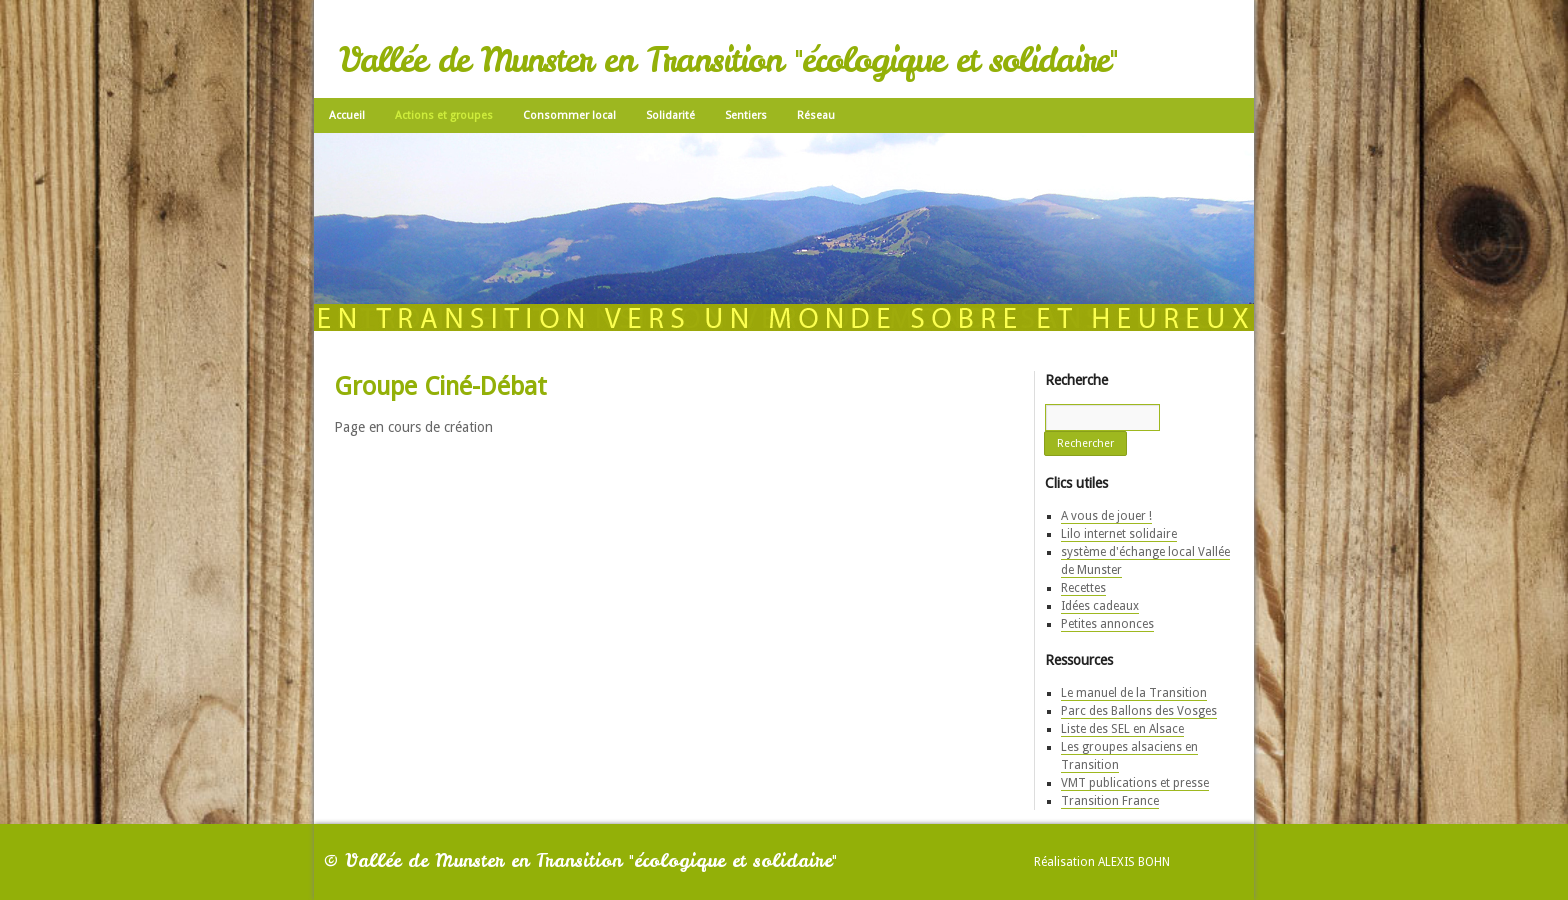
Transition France (1110, 801)
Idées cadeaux (1100, 606)
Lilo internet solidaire (1119, 534)
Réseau (816, 115)
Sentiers (746, 115)
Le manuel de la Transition (1134, 693)
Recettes (1083, 588)
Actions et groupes (444, 115)
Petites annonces (1107, 624)
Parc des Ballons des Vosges (1139, 711)
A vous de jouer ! (1106, 516)
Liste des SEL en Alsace (1122, 729)
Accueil (347, 115)
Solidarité (670, 115)
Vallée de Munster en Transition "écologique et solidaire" (728, 60)
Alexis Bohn (1134, 862)
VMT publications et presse (1135, 783)
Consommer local (569, 115)
